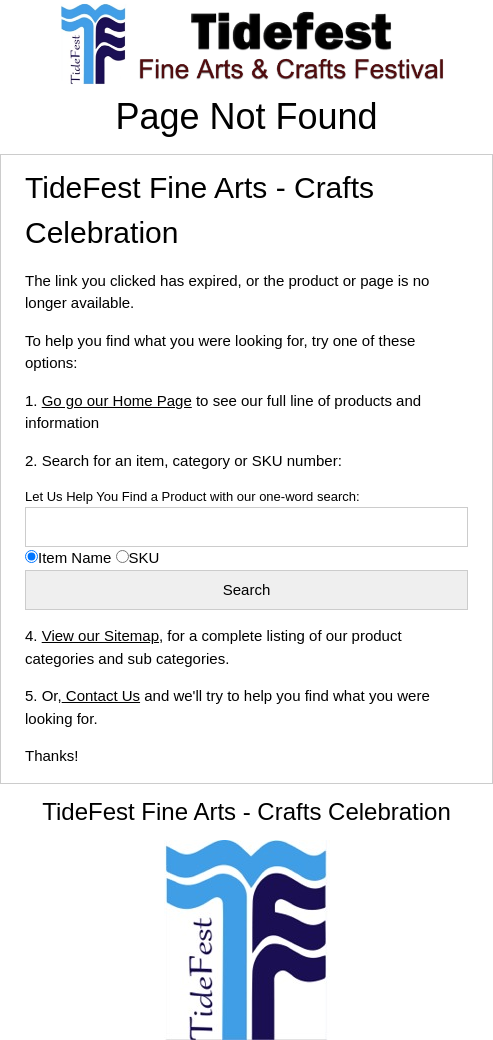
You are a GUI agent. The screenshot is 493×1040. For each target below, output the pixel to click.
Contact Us (101, 695)
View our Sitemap (100, 635)
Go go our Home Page (117, 400)
